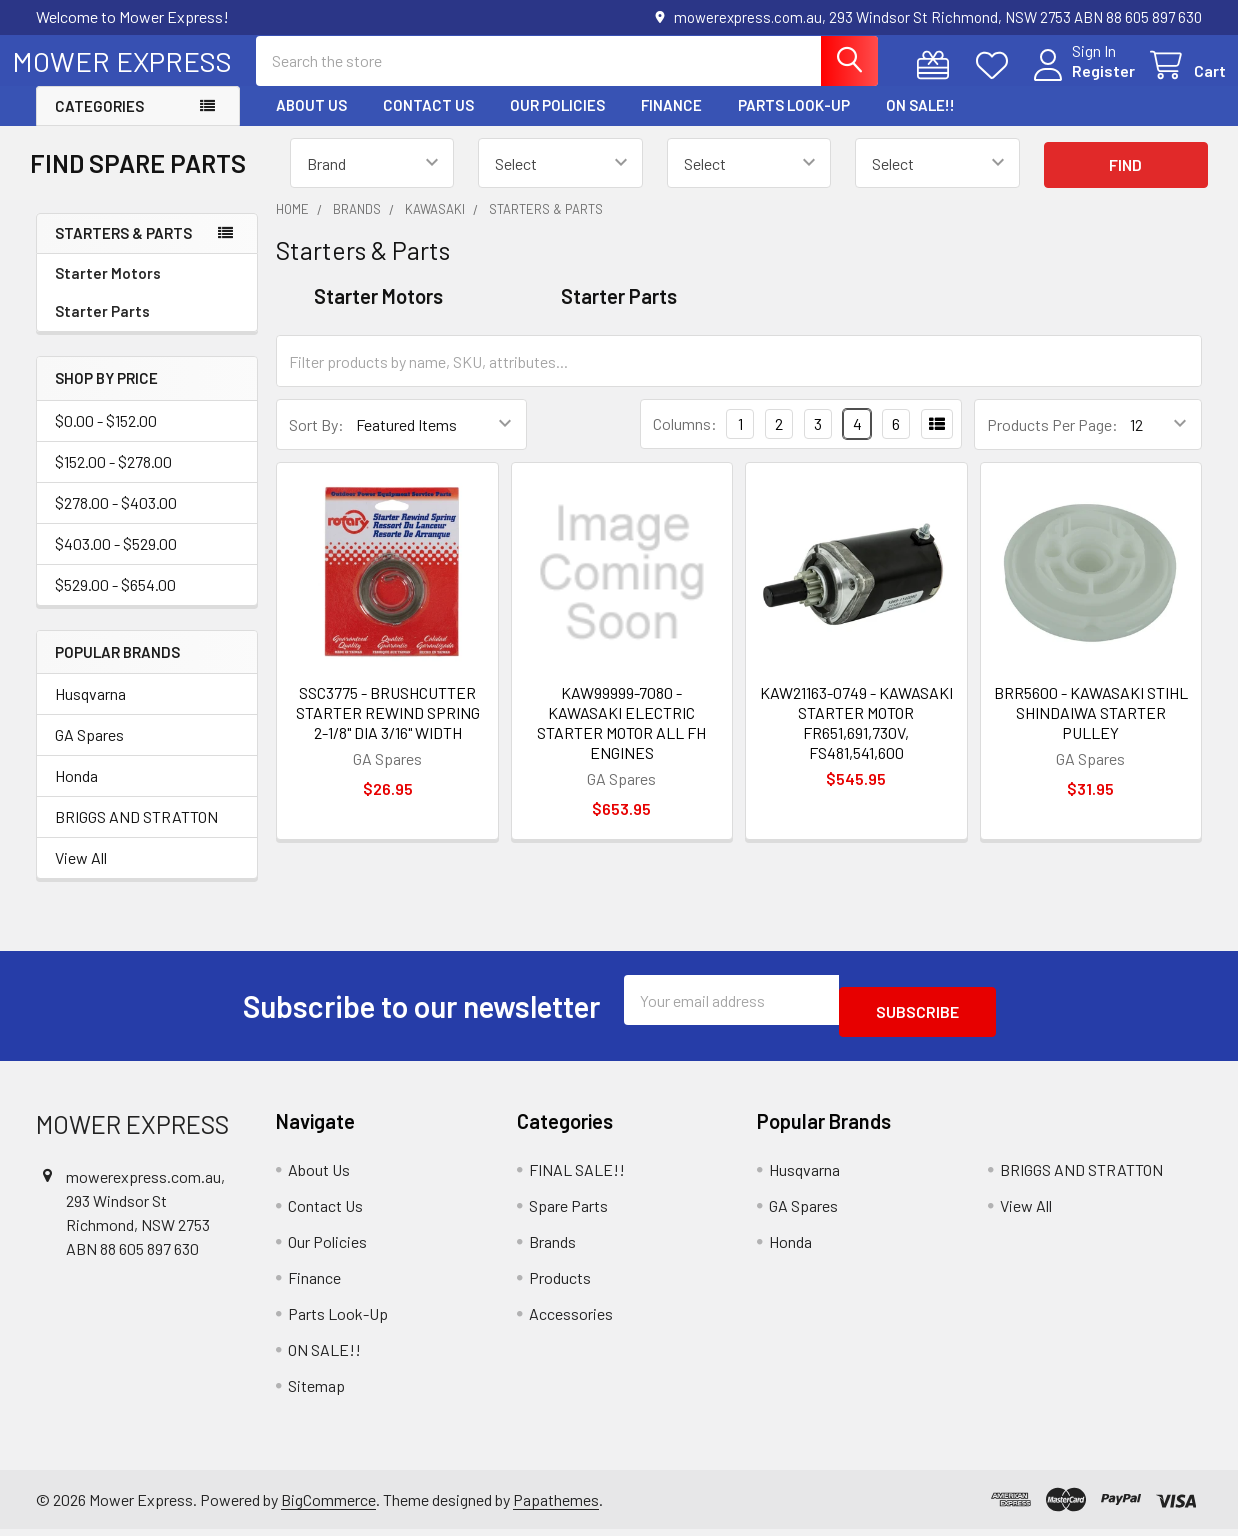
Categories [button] (99, 124)
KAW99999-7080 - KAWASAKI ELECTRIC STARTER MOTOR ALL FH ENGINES (621, 740)
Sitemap (316, 1391)
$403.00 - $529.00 (116, 561)
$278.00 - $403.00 (116, 520)
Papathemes (556, 1505)
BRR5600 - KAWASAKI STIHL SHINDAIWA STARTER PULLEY (1091, 730)
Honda (76, 793)
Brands (552, 1247)
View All (81, 875)
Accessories (571, 1319)
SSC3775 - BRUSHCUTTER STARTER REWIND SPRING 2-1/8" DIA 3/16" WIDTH (388, 730)
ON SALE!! (920, 123)
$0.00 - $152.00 (106, 438)
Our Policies (557, 123)
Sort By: (316, 442)
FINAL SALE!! (577, 1175)
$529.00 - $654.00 (115, 602)
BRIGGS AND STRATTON (136, 834)
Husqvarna (90, 711)
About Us (311, 123)
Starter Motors (108, 291)
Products (560, 1283)
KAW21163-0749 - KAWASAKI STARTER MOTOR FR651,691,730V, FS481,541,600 (856, 740)
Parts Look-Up (794, 123)
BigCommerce (328, 1505)
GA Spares (89, 752)
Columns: (685, 441)
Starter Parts (102, 329)
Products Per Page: (1052, 442)
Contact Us (428, 123)
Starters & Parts (123, 251)
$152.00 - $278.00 (113, 479)
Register (1079, 82)
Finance (671, 123)
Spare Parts (568, 1211)
